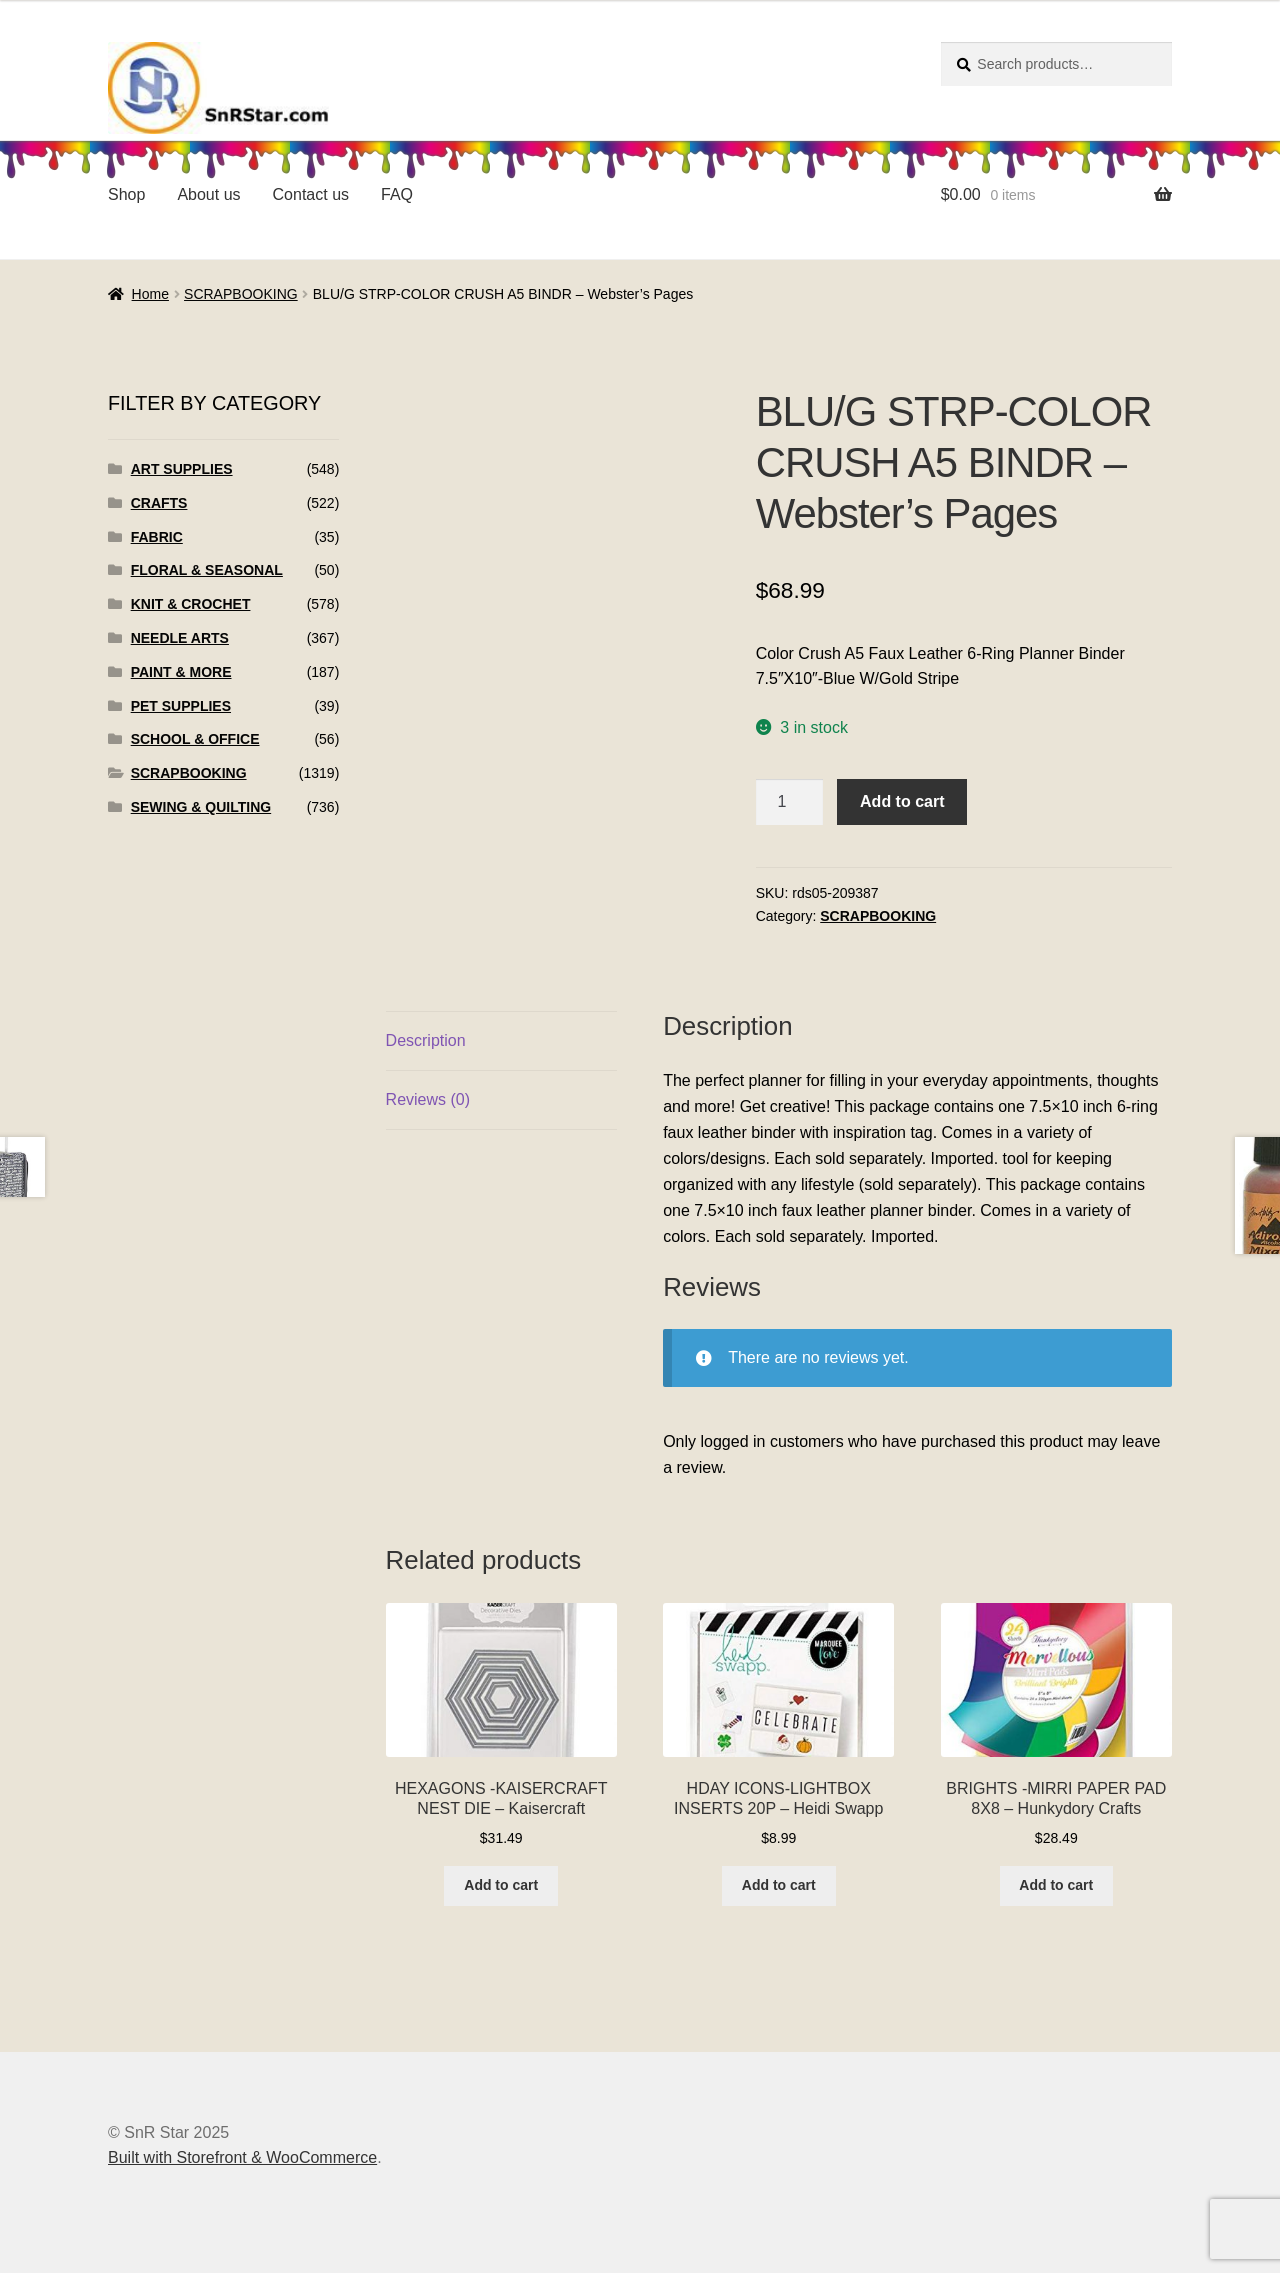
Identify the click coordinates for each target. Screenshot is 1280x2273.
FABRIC (157, 537)
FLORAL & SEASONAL (207, 570)
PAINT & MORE (181, 672)
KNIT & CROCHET (191, 604)
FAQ (397, 194)
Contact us (311, 194)
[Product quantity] (790, 802)
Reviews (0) (428, 1099)
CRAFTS (159, 503)
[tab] (501, 1041)
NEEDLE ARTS (180, 638)
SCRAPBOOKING (241, 294)
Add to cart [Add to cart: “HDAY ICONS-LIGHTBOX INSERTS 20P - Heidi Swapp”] (779, 1885)
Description (426, 1040)
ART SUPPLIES (182, 469)
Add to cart (902, 801)
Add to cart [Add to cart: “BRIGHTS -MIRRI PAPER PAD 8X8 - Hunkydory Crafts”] (1056, 1885)
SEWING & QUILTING (201, 807)
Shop (126, 194)
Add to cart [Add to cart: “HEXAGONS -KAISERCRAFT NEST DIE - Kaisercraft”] (501, 1885)
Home (150, 294)
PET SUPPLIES (181, 706)
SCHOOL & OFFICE (195, 739)
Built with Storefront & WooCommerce (242, 2157)
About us (208, 194)
